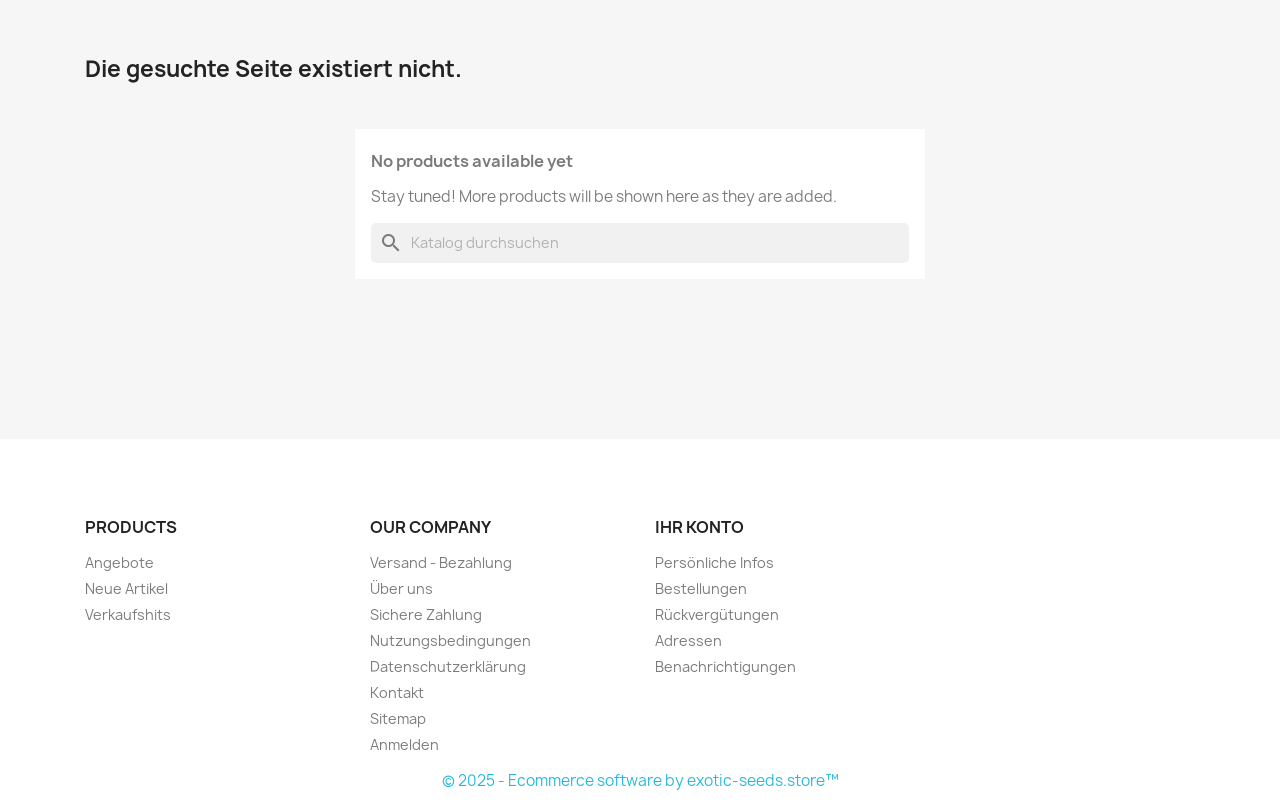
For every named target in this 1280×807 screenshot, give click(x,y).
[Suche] (640, 243)
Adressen (688, 640)
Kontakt (397, 692)
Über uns (401, 588)
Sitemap (398, 718)
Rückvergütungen (717, 614)
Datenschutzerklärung (448, 666)
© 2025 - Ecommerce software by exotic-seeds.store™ (640, 780)
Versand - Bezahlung (441, 562)
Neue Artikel (126, 588)
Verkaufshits (128, 614)
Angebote (119, 562)
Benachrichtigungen (725, 666)
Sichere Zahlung (426, 614)
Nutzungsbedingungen (450, 640)
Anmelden (404, 744)
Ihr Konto (699, 527)
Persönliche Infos (714, 562)
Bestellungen (701, 588)
